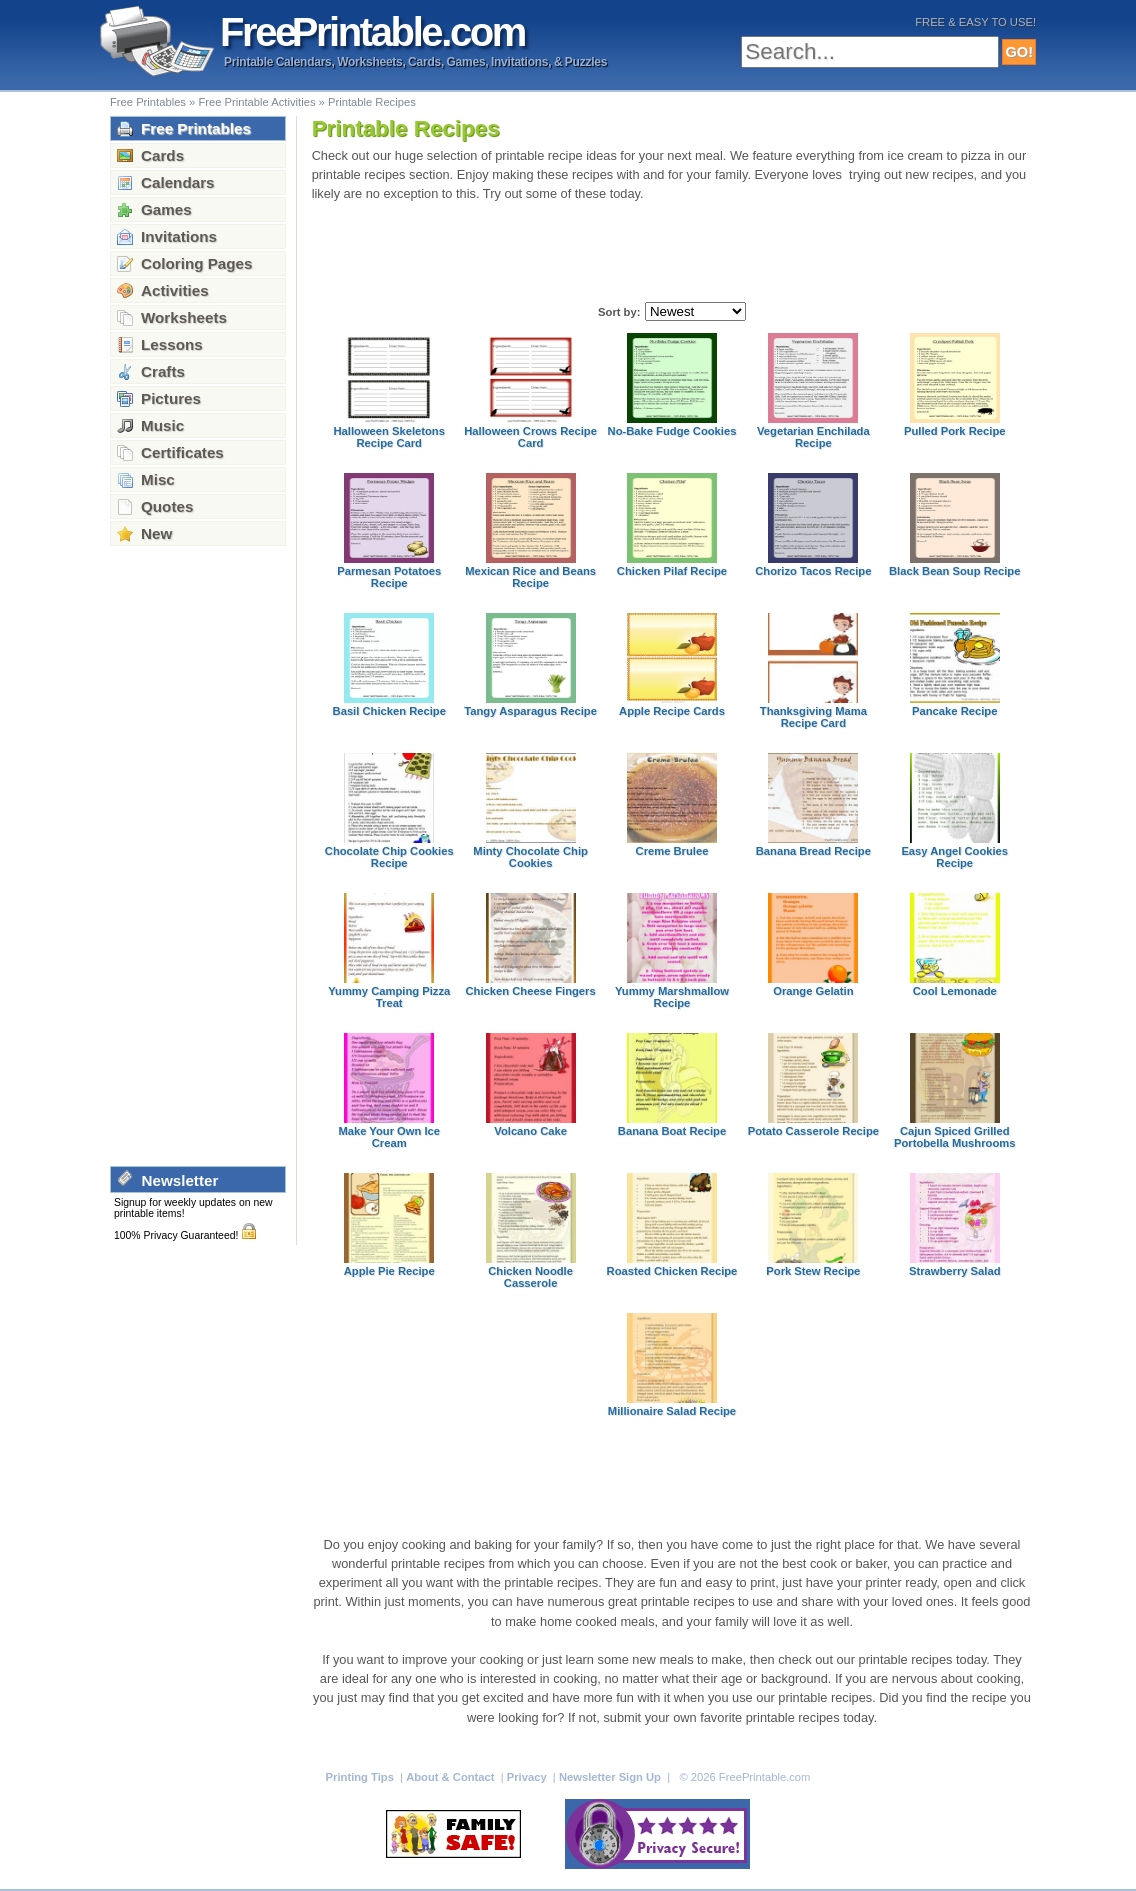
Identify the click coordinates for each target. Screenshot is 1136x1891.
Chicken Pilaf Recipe (672, 571)
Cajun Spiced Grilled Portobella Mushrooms (954, 1137)
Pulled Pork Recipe (955, 431)
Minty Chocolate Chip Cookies (530, 857)
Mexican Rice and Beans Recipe (530, 577)
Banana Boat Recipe (672, 1131)
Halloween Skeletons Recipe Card (389, 437)
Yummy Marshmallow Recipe (672, 997)
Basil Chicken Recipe (389, 711)
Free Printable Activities (256, 102)
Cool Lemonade (955, 991)
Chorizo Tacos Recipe (813, 571)
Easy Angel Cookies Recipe (954, 857)
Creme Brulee (672, 851)
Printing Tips (361, 1777)
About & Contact (451, 1777)
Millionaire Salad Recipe (672, 1411)
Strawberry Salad (955, 1271)
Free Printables (148, 102)
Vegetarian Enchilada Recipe (813, 437)
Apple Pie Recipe (389, 1271)
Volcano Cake (530, 1131)
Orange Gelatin (813, 991)
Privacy (528, 1777)
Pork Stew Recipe (813, 1271)
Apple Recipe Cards (672, 711)
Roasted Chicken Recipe (672, 1271)
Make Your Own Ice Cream (389, 1137)
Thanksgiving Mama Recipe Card (813, 717)
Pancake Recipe (954, 711)
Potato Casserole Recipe (813, 1131)
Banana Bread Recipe (813, 851)
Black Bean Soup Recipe (954, 571)
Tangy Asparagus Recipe (530, 711)
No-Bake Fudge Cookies (672, 431)
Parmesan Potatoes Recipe (389, 577)
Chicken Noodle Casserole (530, 1277)
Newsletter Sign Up (611, 1777)
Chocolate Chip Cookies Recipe (389, 857)
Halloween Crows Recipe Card (530, 437)
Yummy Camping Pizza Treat (389, 997)
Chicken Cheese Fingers (531, 991)
